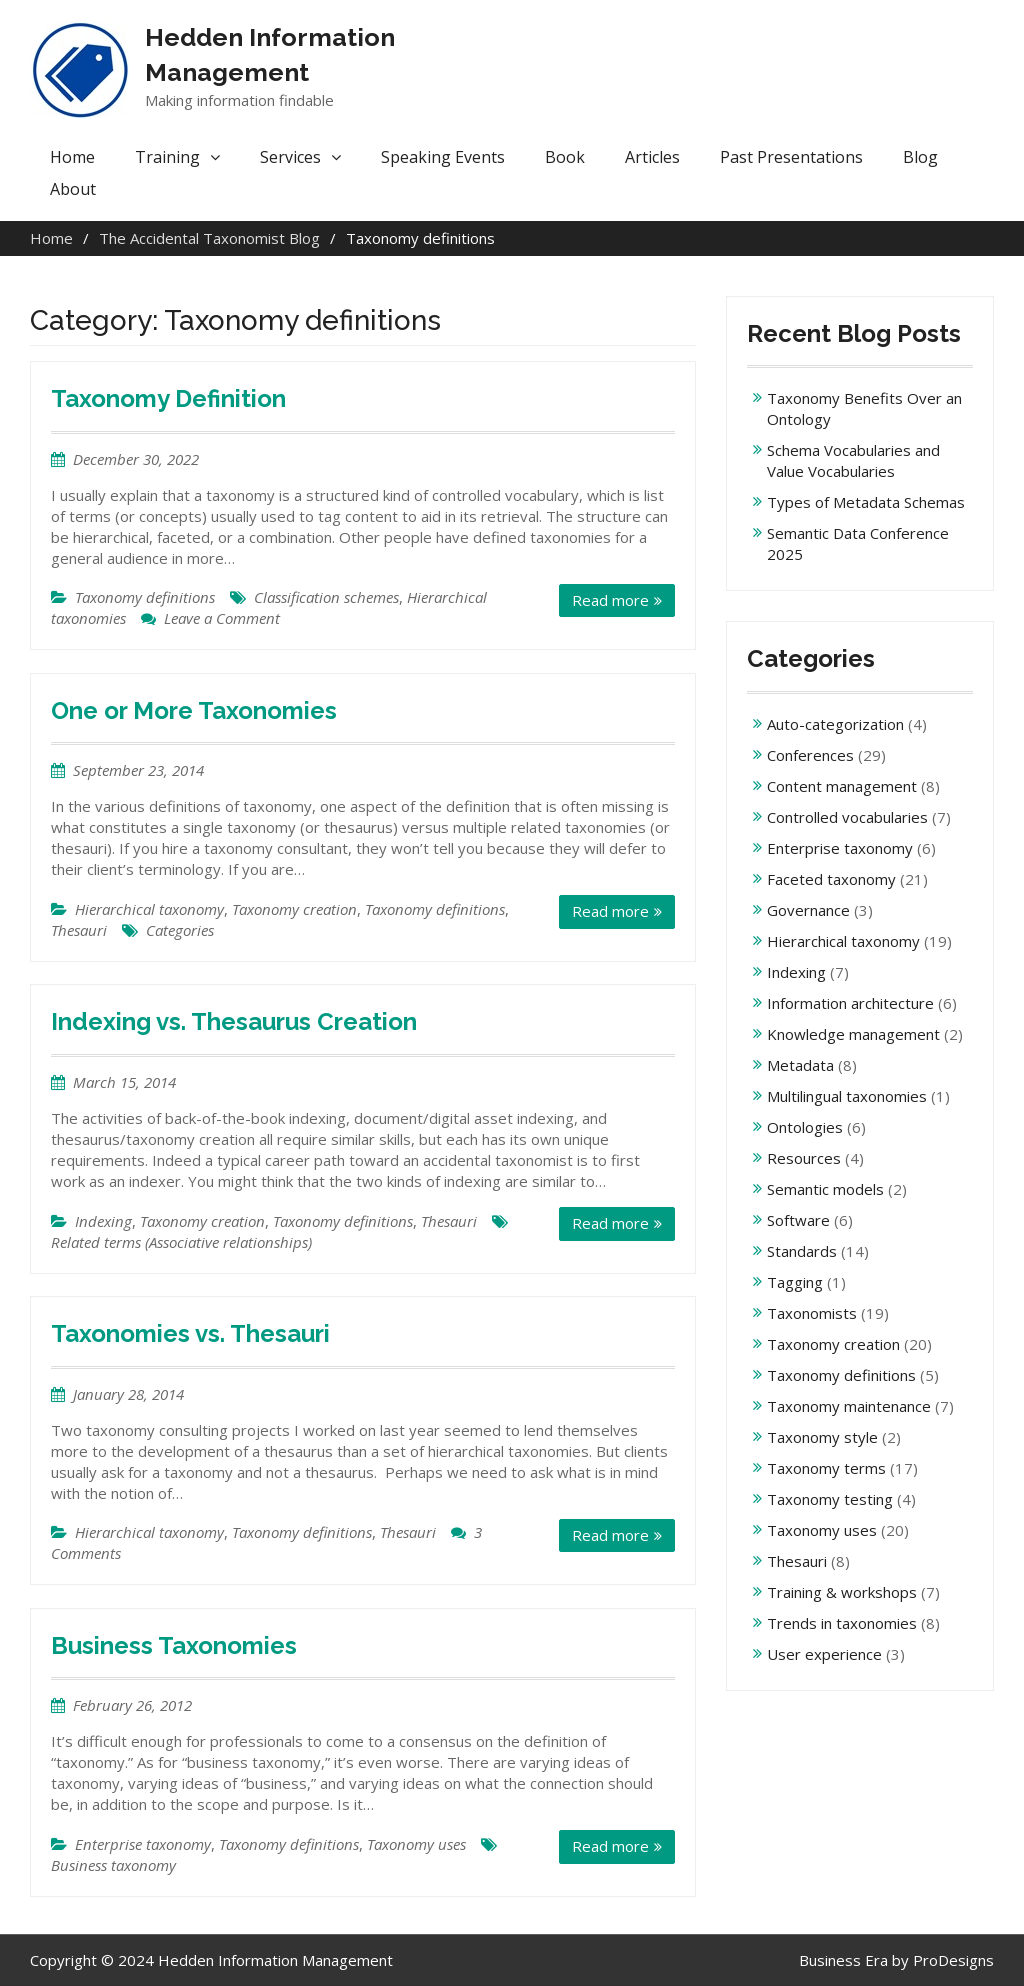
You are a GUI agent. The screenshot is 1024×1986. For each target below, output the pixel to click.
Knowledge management (853, 1034)
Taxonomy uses (416, 1844)
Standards (802, 1251)
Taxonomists (812, 1313)
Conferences (810, 755)
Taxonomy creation (294, 909)
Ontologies (805, 1127)
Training (167, 157)
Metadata (800, 1065)
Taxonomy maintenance (849, 1406)
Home (72, 157)
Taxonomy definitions (145, 597)
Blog (920, 157)
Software (798, 1220)
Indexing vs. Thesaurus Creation (234, 1021)
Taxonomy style (822, 1437)
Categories (180, 930)
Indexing (103, 1221)
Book (565, 157)
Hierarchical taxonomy (149, 909)
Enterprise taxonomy (143, 1844)
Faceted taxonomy (831, 879)
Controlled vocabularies (847, 817)
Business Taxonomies (174, 1645)
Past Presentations (791, 157)
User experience (824, 1654)
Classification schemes (326, 597)
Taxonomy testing (830, 1499)
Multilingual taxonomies (847, 1096)
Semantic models (825, 1189)
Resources (804, 1158)
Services (290, 157)
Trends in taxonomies (842, 1623)
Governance (808, 910)
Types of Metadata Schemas (866, 502)
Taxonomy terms (826, 1468)
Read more (610, 600)
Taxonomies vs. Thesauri (190, 1333)
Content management (842, 786)
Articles (652, 157)
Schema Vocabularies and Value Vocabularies (853, 460)
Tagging (795, 1282)
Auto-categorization (835, 724)
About (73, 189)
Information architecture (850, 1003)
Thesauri (79, 930)
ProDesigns (953, 1960)
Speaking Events (443, 157)
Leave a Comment (222, 618)
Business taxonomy (113, 1865)
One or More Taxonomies (194, 710)
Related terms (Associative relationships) (181, 1242)
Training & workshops (842, 1592)
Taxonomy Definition (168, 398)
